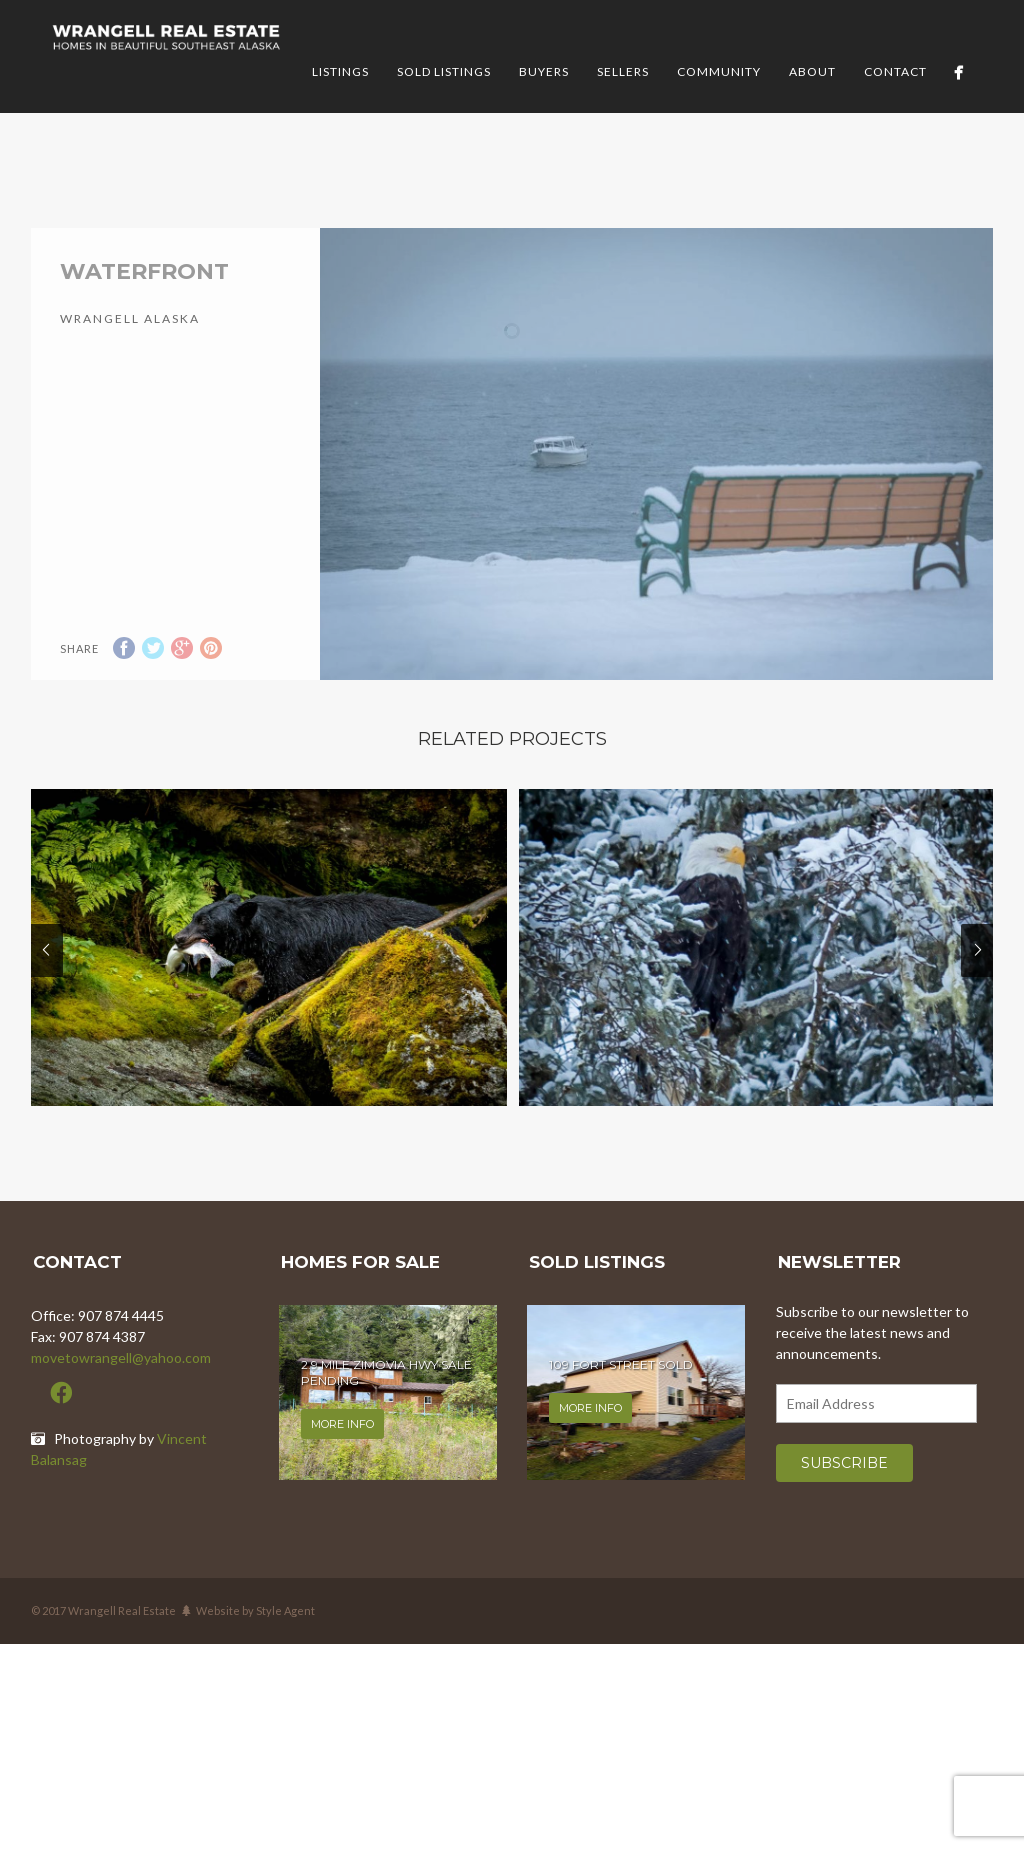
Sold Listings (444, 71)
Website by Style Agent (255, 1638)
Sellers (623, 71)
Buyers (544, 71)
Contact (895, 71)
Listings (340, 71)
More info (342, 1453)
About (812, 71)
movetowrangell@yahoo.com (121, 1385)
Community (719, 71)
